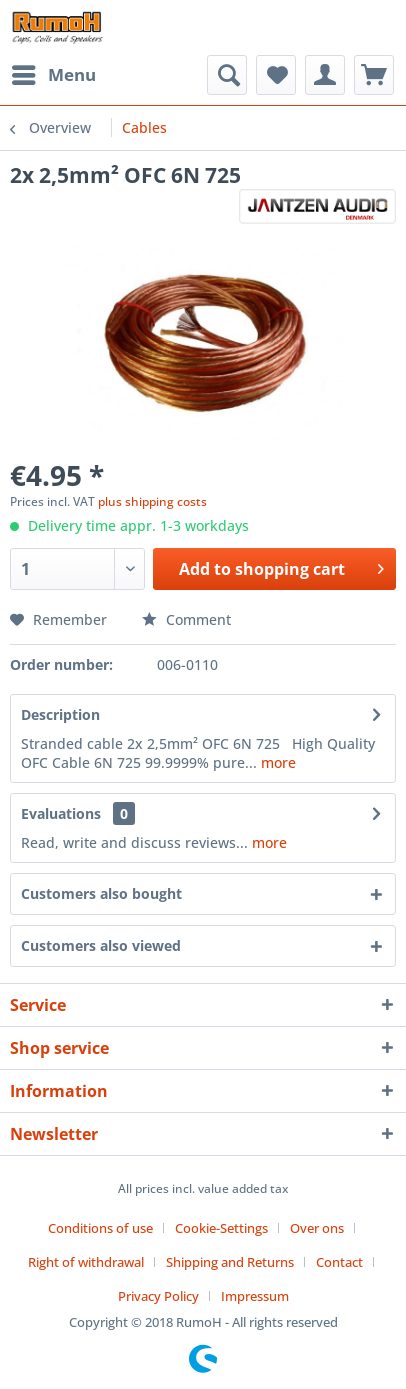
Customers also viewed (101, 945)
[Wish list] (276, 75)
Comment (186, 619)
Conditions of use (100, 1228)
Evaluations (61, 813)
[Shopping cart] (374, 75)
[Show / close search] (227, 75)
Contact (339, 1262)
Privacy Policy (158, 1296)
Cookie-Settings (221, 1228)
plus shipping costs (152, 501)
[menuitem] (53, 75)
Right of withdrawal (86, 1262)
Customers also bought (101, 893)
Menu (54, 72)
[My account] (325, 75)
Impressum (255, 1296)
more (276, 762)
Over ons (317, 1228)
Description (60, 714)
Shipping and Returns (230, 1262)
